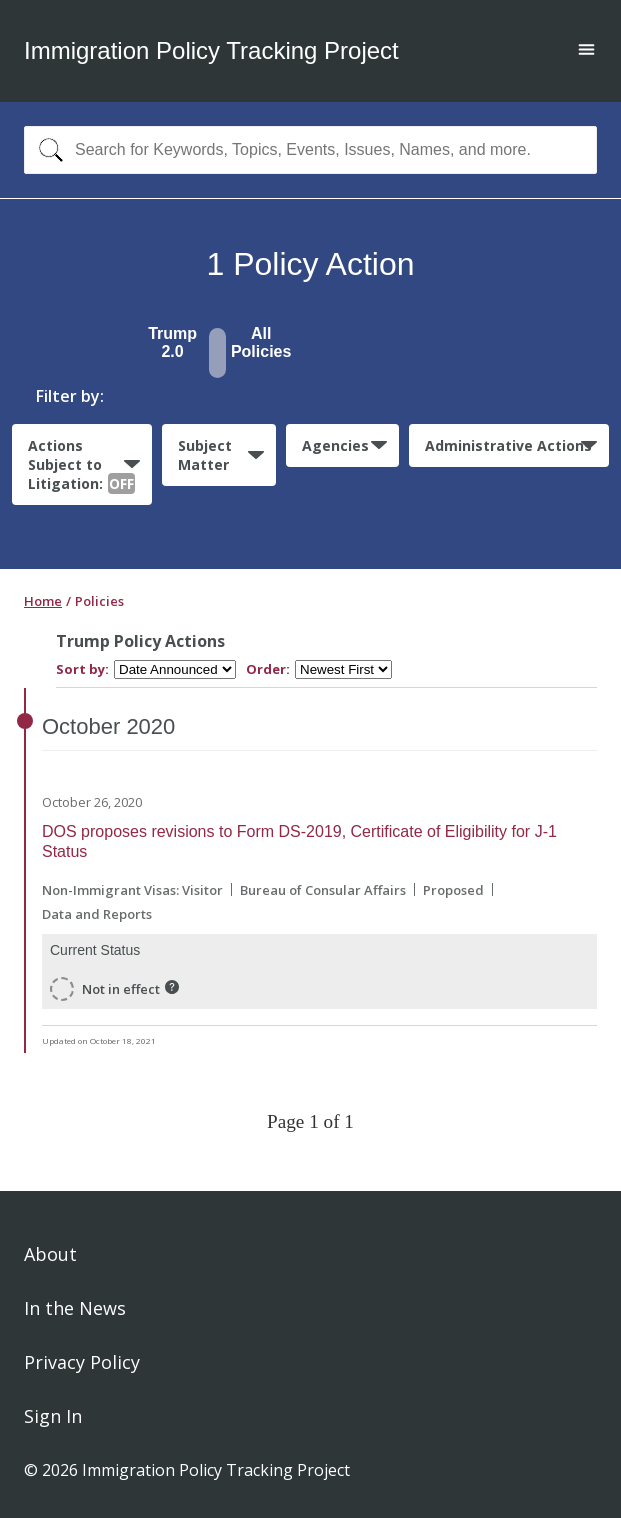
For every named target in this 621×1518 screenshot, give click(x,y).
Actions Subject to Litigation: (81, 465)
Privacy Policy (82, 1362)
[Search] (46, 150)
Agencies (335, 445)
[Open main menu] (586, 51)
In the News (75, 1308)
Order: (268, 669)
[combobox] (310, 150)
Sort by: (82, 669)
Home (43, 601)
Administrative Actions (508, 445)
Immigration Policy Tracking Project (211, 50)
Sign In (53, 1416)
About (50, 1254)
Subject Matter (205, 455)
